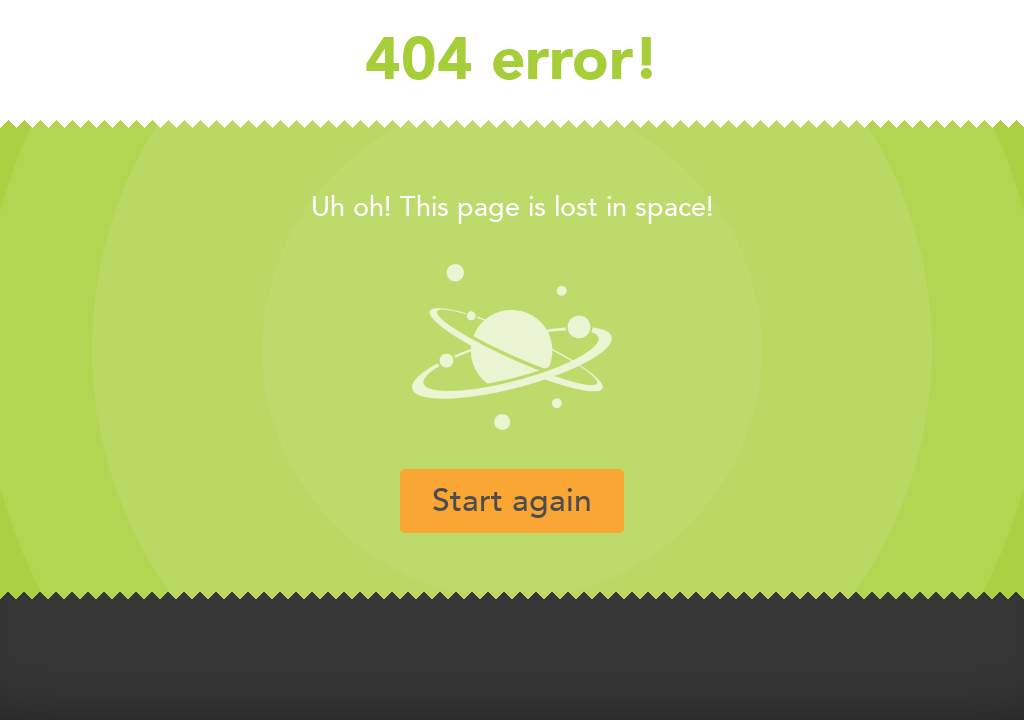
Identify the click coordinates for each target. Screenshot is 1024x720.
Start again (512, 501)
